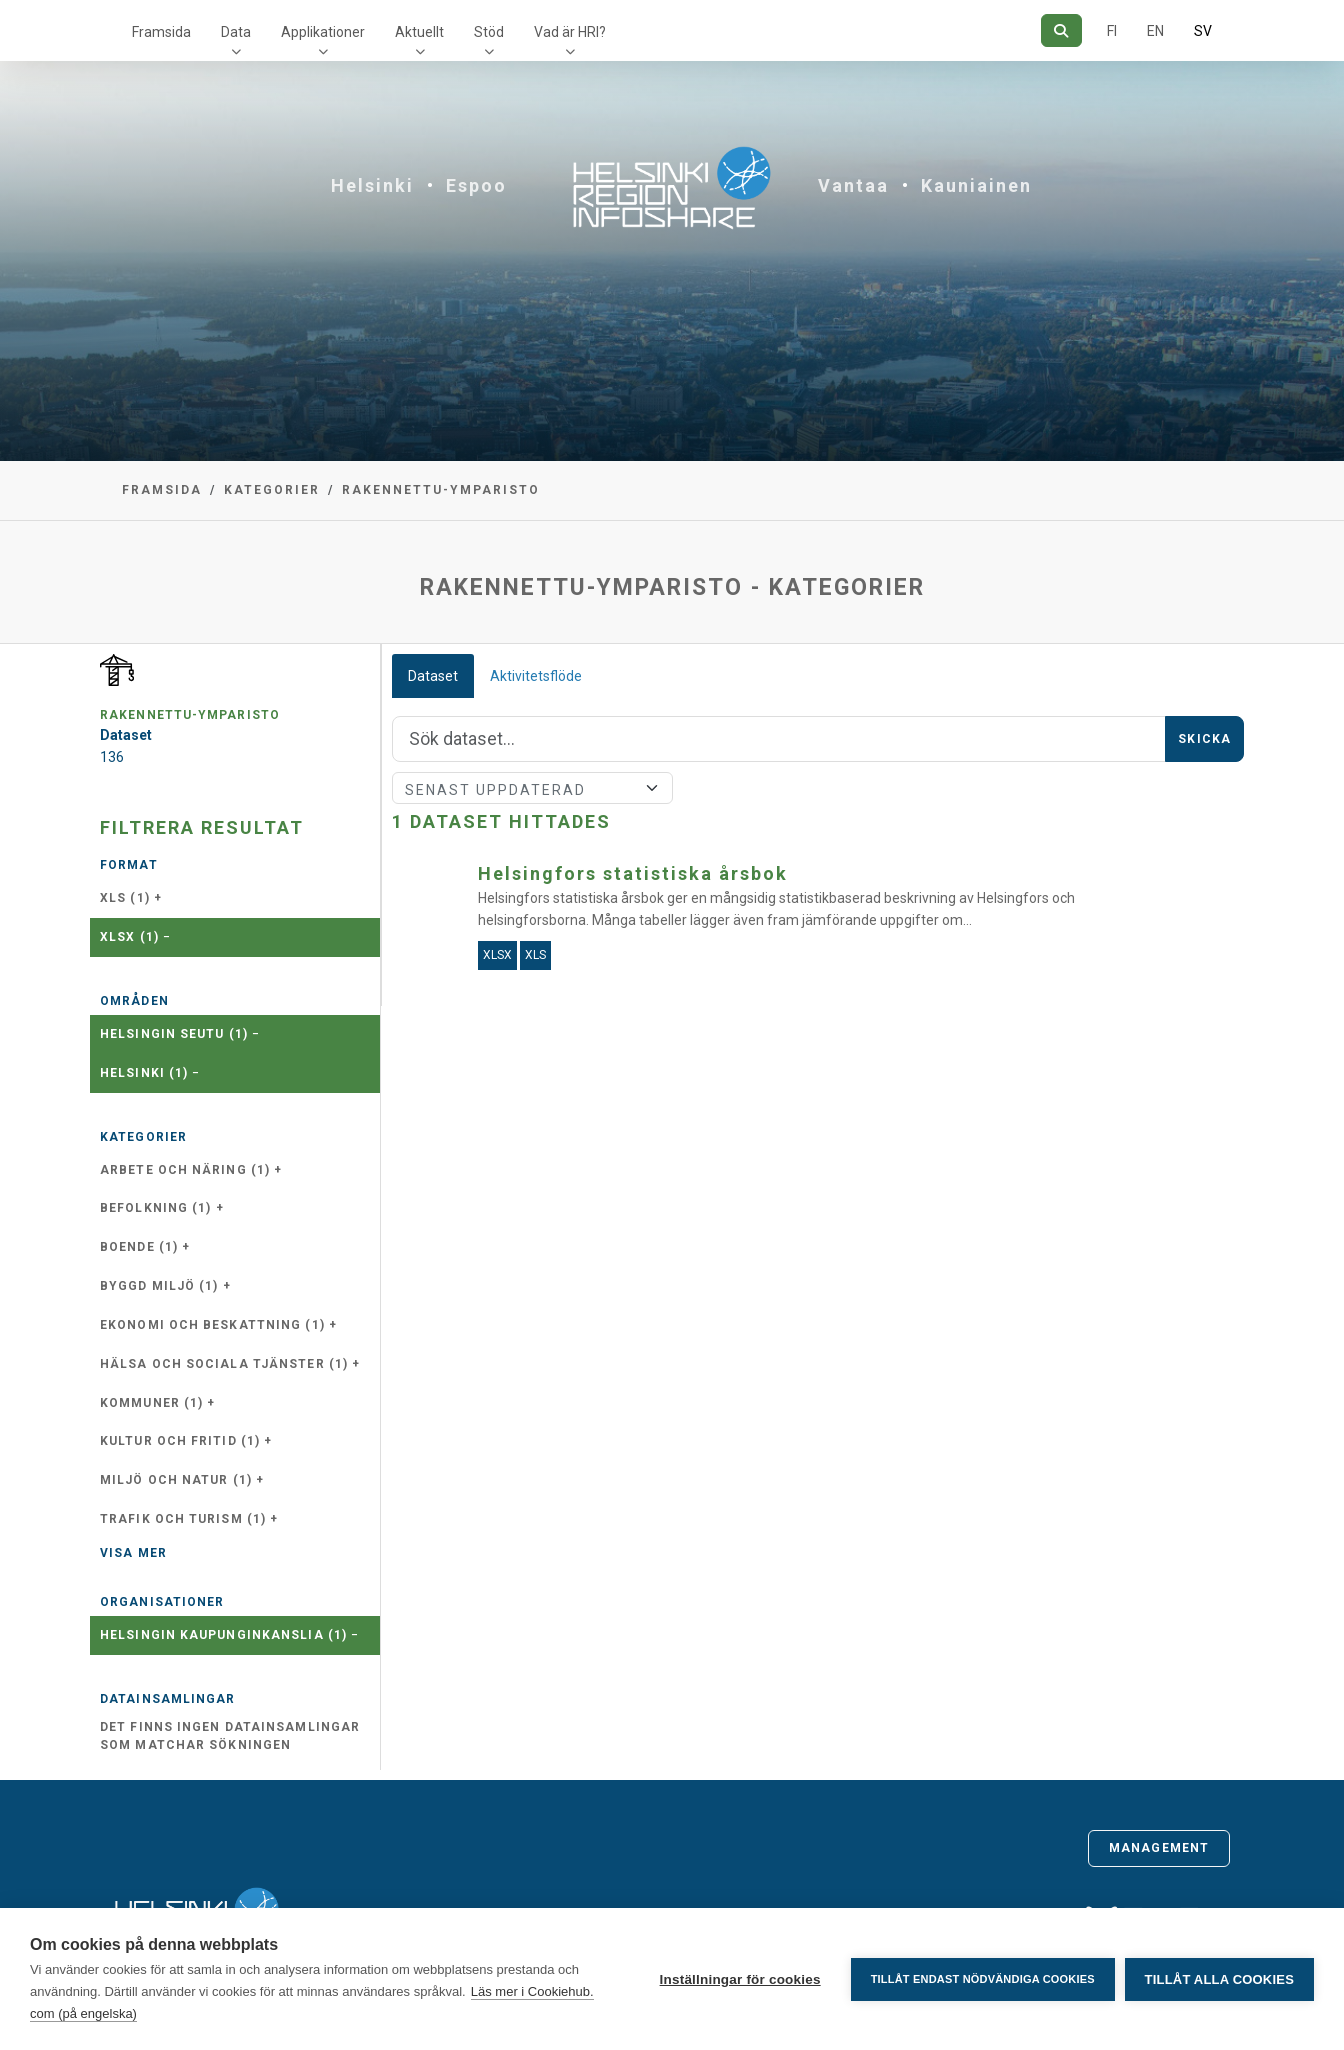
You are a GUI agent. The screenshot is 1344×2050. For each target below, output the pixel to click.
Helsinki (372, 185)
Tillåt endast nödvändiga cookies (982, 1979)
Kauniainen (976, 185)
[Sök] (1061, 30)
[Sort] (532, 788)
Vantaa (853, 185)
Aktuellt (419, 32)
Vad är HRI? (570, 32)
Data (236, 32)
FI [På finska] (1112, 31)
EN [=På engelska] (1155, 31)
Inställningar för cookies (739, 1979)
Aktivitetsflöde (536, 676)
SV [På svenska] (1203, 31)
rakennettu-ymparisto (441, 490)
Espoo (476, 185)
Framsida (161, 32)
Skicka (1204, 739)
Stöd (489, 32)
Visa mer (133, 1553)
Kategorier (272, 490)
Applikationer (323, 32)
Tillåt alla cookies (1219, 1979)
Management (1159, 1848)
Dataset (433, 676)
